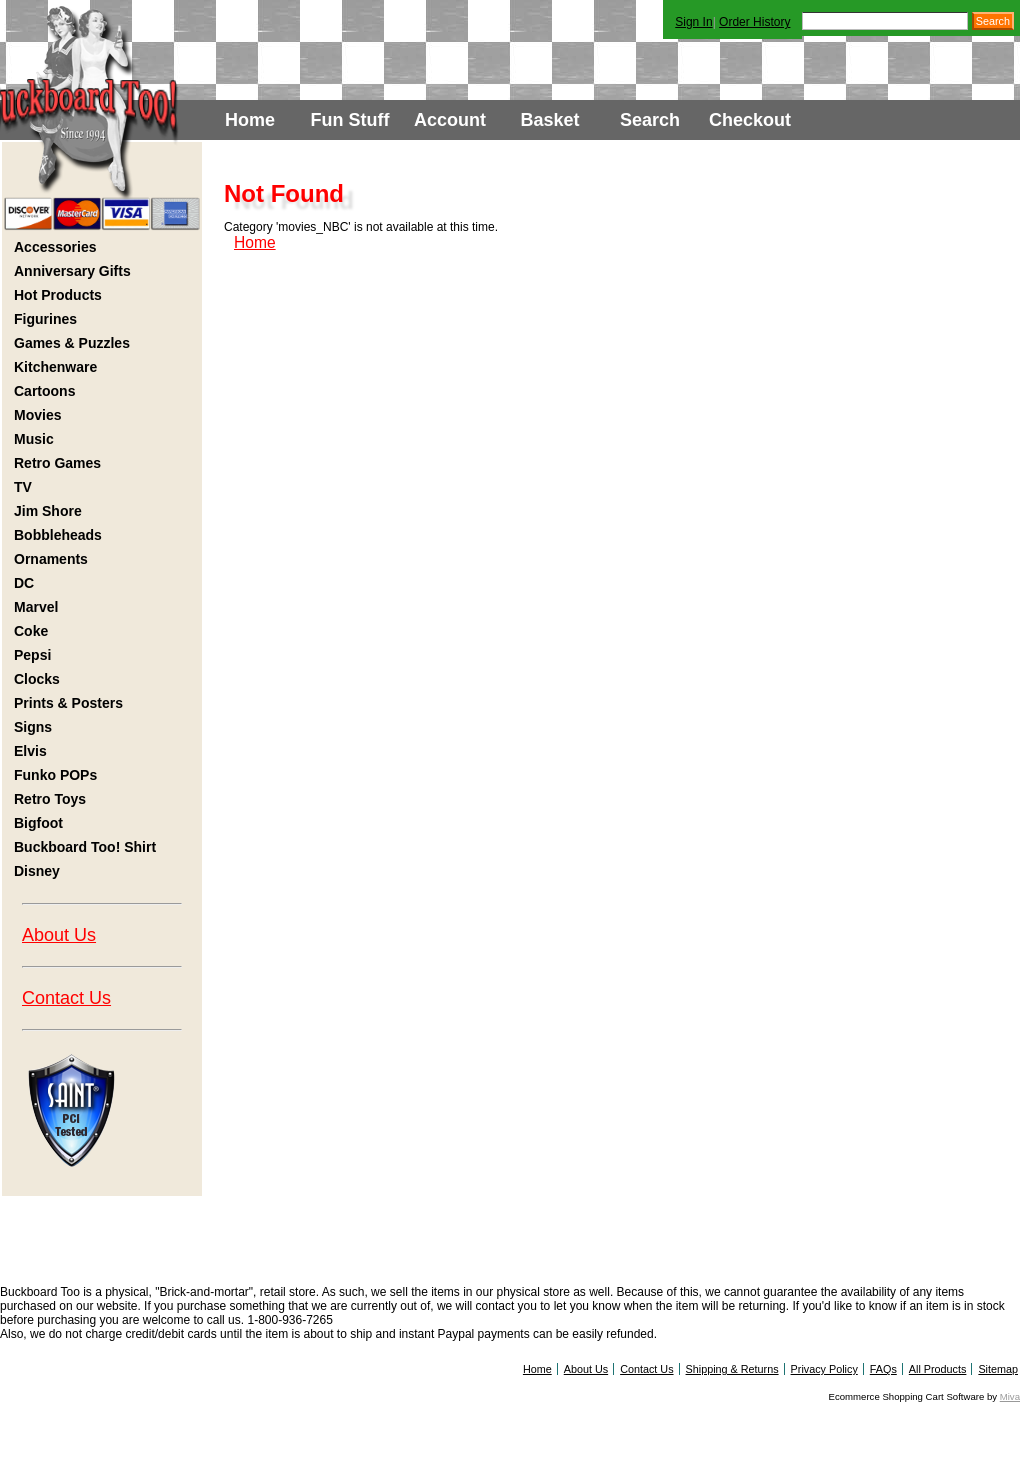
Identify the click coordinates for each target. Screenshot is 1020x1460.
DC (24, 583)
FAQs (883, 1369)
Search (650, 120)
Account (450, 120)
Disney (37, 871)
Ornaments (51, 559)
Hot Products (58, 295)
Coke (31, 631)
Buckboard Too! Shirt (85, 847)
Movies (37, 415)
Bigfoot (38, 823)
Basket (549, 120)
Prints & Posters (68, 703)
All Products (938, 1369)
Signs (33, 727)
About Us (59, 935)
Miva (1010, 1396)
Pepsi (32, 655)
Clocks (37, 679)
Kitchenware (55, 367)
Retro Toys (50, 799)
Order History (754, 22)
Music (34, 439)
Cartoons (44, 391)
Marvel (36, 607)
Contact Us (66, 998)
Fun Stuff (350, 120)
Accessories (55, 247)
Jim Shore (48, 511)
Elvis (30, 751)
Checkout (750, 120)
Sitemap (998, 1369)
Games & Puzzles (72, 343)
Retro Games (57, 463)
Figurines (45, 319)
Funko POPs (55, 775)
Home (250, 120)
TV (23, 487)
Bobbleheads (58, 535)
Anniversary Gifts (72, 271)
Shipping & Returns (732, 1369)
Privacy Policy (824, 1369)
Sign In (693, 22)
